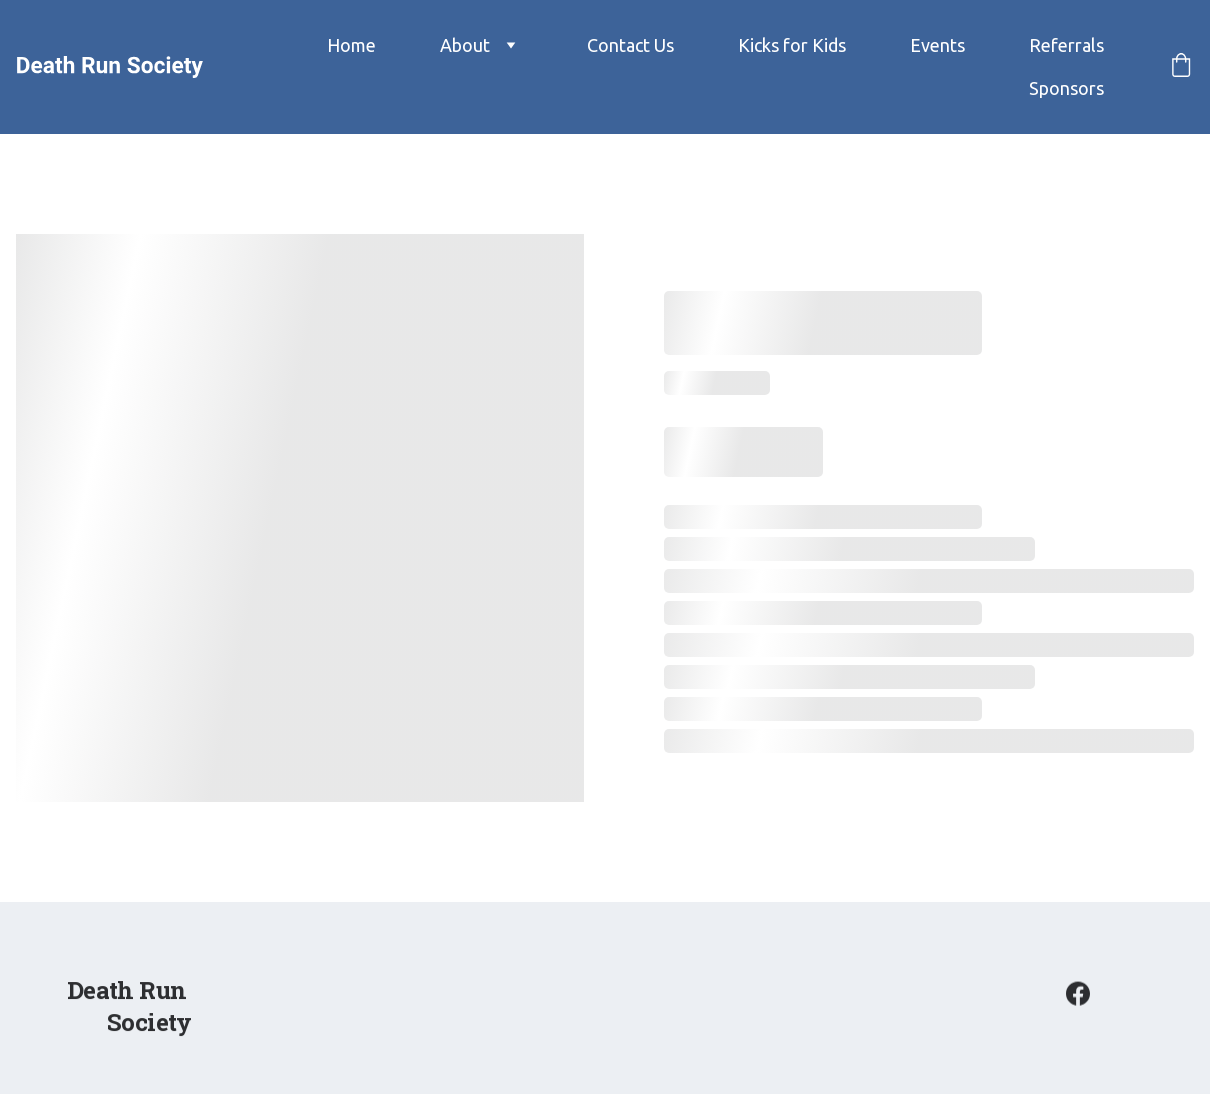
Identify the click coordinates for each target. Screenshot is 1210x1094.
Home (351, 45)
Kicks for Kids (792, 45)
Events (937, 45)
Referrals (1066, 45)
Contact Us (630, 45)
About (465, 45)
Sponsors (1066, 88)
